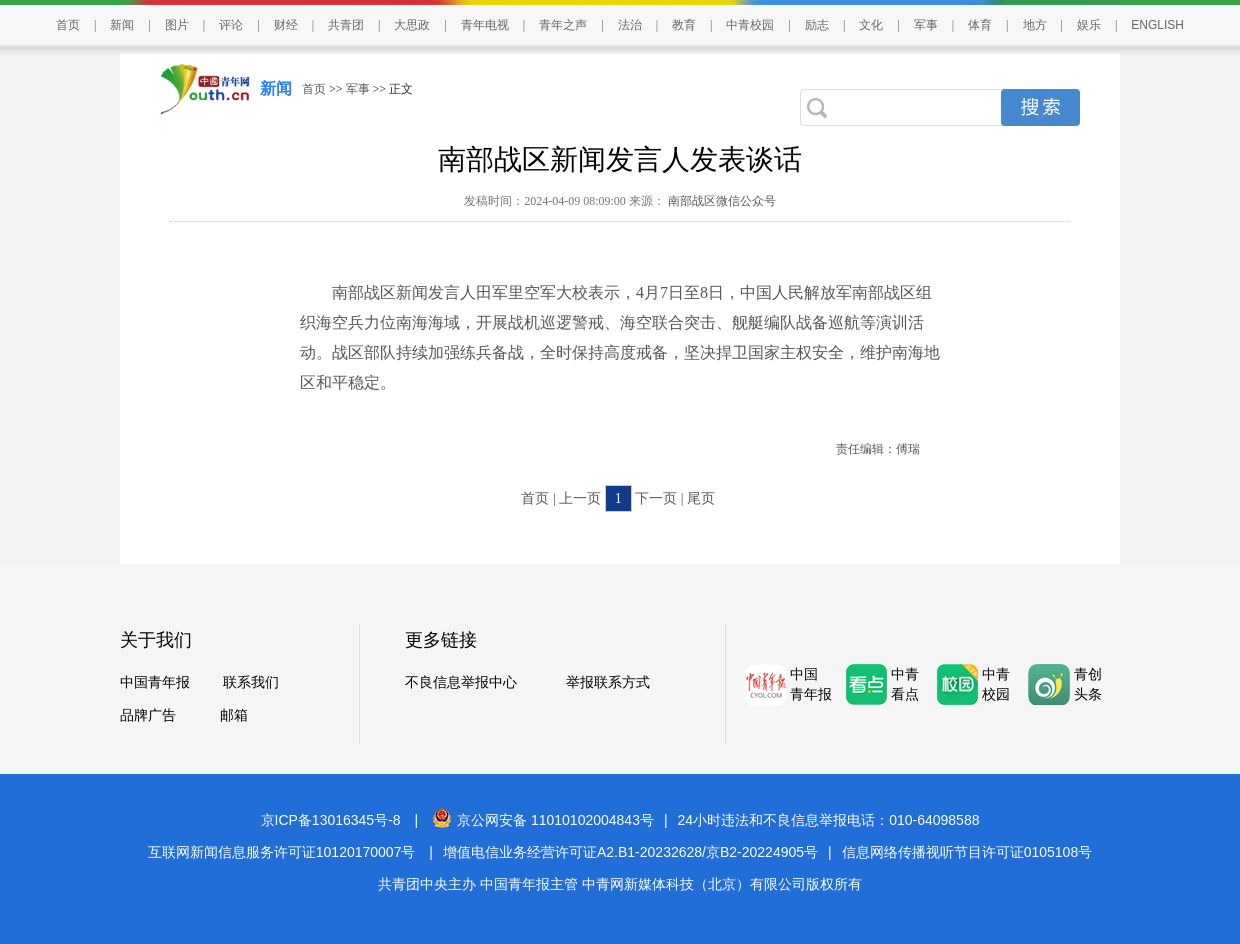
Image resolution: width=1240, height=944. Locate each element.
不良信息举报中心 (461, 682)
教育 (684, 25)
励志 (817, 25)
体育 (980, 25)
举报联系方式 (608, 682)
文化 (871, 25)
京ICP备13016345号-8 (331, 820)
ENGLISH (1157, 25)
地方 (1035, 25)
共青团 (346, 25)
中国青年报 (155, 682)
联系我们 (251, 682)
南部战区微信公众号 (720, 201)
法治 (630, 25)
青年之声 (563, 25)
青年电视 (485, 25)
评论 (231, 25)
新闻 (122, 25)
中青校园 (750, 25)
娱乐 (1089, 25)
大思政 (412, 25)
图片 (177, 25)
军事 (926, 25)
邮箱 (234, 715)
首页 (68, 25)
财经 (286, 25)
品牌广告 (148, 715)
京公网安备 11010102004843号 (543, 820)
